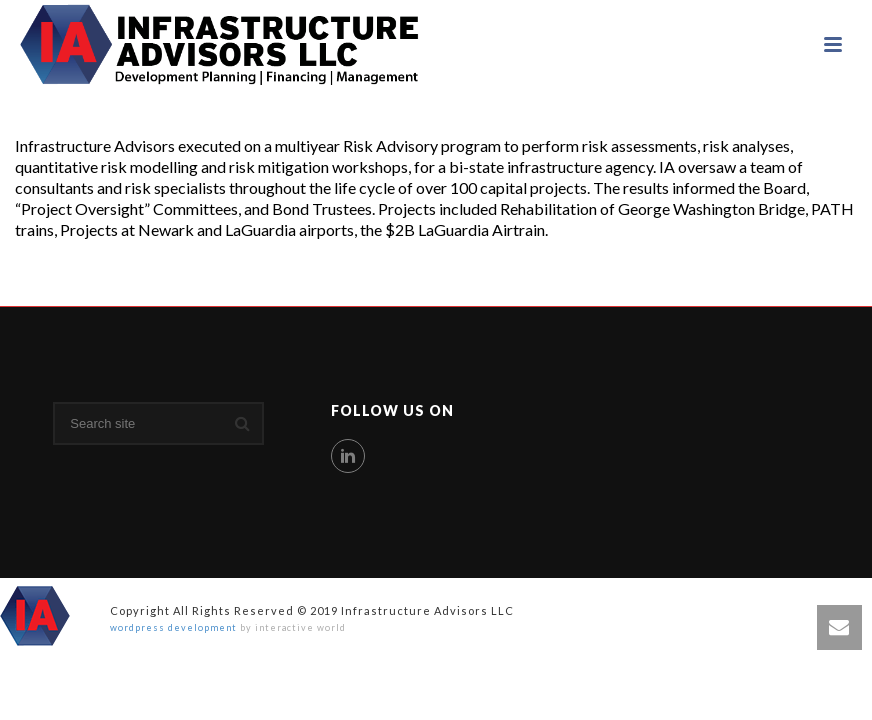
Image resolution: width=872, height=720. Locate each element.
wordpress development (173, 627)
